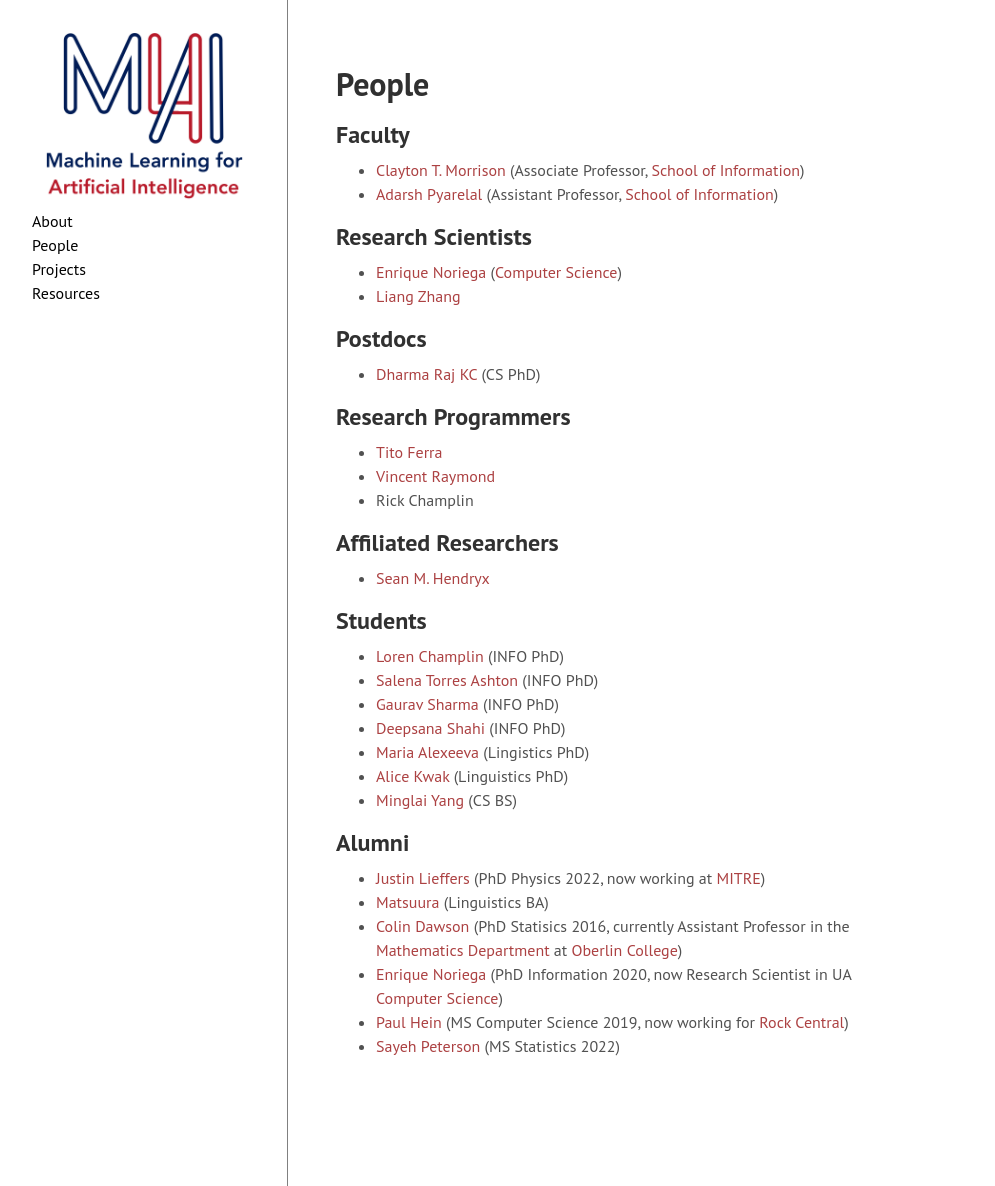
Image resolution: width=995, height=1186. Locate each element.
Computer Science (556, 272)
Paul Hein (409, 1022)
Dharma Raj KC (426, 374)
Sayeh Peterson (428, 1046)
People (55, 245)
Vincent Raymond (435, 476)
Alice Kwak (412, 776)
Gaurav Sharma (427, 704)
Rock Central (801, 1022)
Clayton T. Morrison (441, 170)
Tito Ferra (409, 452)
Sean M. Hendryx (433, 578)
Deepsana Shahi (430, 728)
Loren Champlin (430, 656)
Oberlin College (625, 950)
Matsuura (407, 902)
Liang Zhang (418, 296)
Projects (59, 269)
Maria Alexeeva (427, 752)
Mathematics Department (463, 950)
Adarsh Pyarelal (429, 194)
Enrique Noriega (431, 272)
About (52, 221)
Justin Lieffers (423, 878)
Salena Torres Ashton (447, 680)
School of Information (725, 170)
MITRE (738, 878)
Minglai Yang (420, 800)
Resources (66, 293)
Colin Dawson (422, 926)
